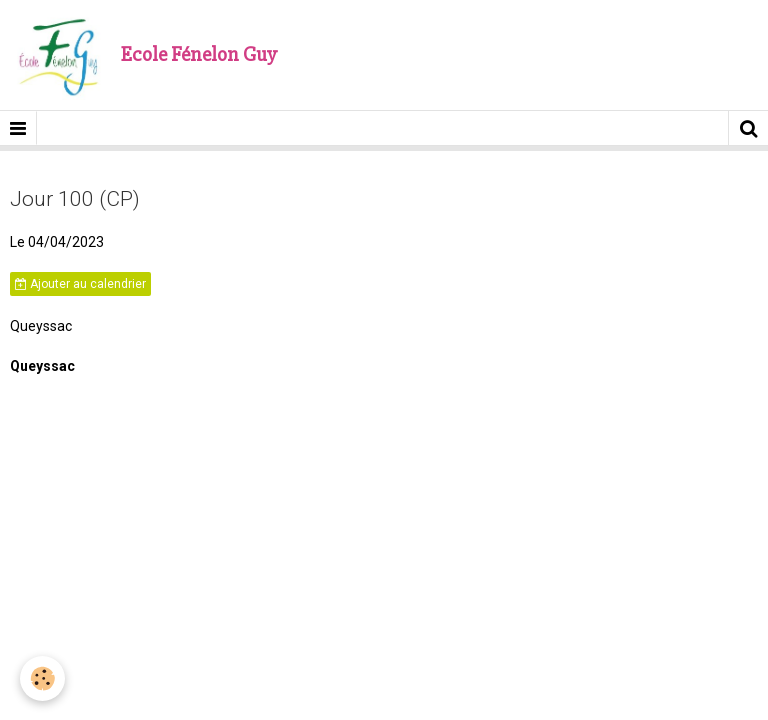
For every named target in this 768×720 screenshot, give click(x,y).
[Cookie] (42, 678)
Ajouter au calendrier (80, 284)
